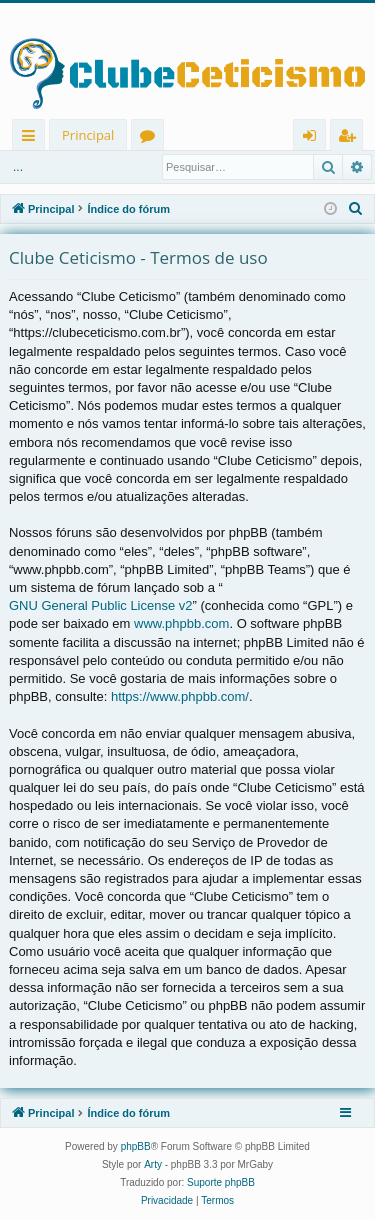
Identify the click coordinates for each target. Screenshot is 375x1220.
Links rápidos (32, 138)
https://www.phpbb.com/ (180, 696)
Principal (88, 135)
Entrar (39, 167)
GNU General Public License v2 (101, 605)
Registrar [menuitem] (351, 138)
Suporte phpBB (221, 1182)
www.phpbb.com (181, 623)
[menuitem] (356, 209)
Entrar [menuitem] (314, 138)
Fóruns (151, 138)
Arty (153, 1164)
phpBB (136, 1146)
